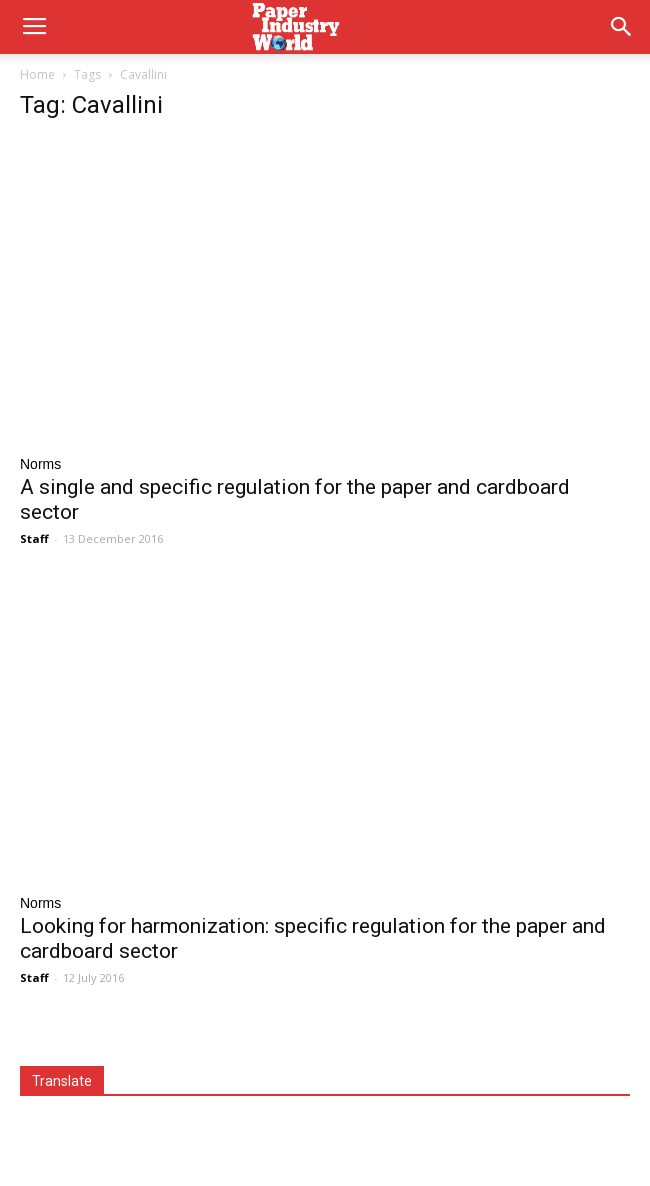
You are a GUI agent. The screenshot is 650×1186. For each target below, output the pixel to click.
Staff (34, 538)
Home (37, 74)
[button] (622, 27)
